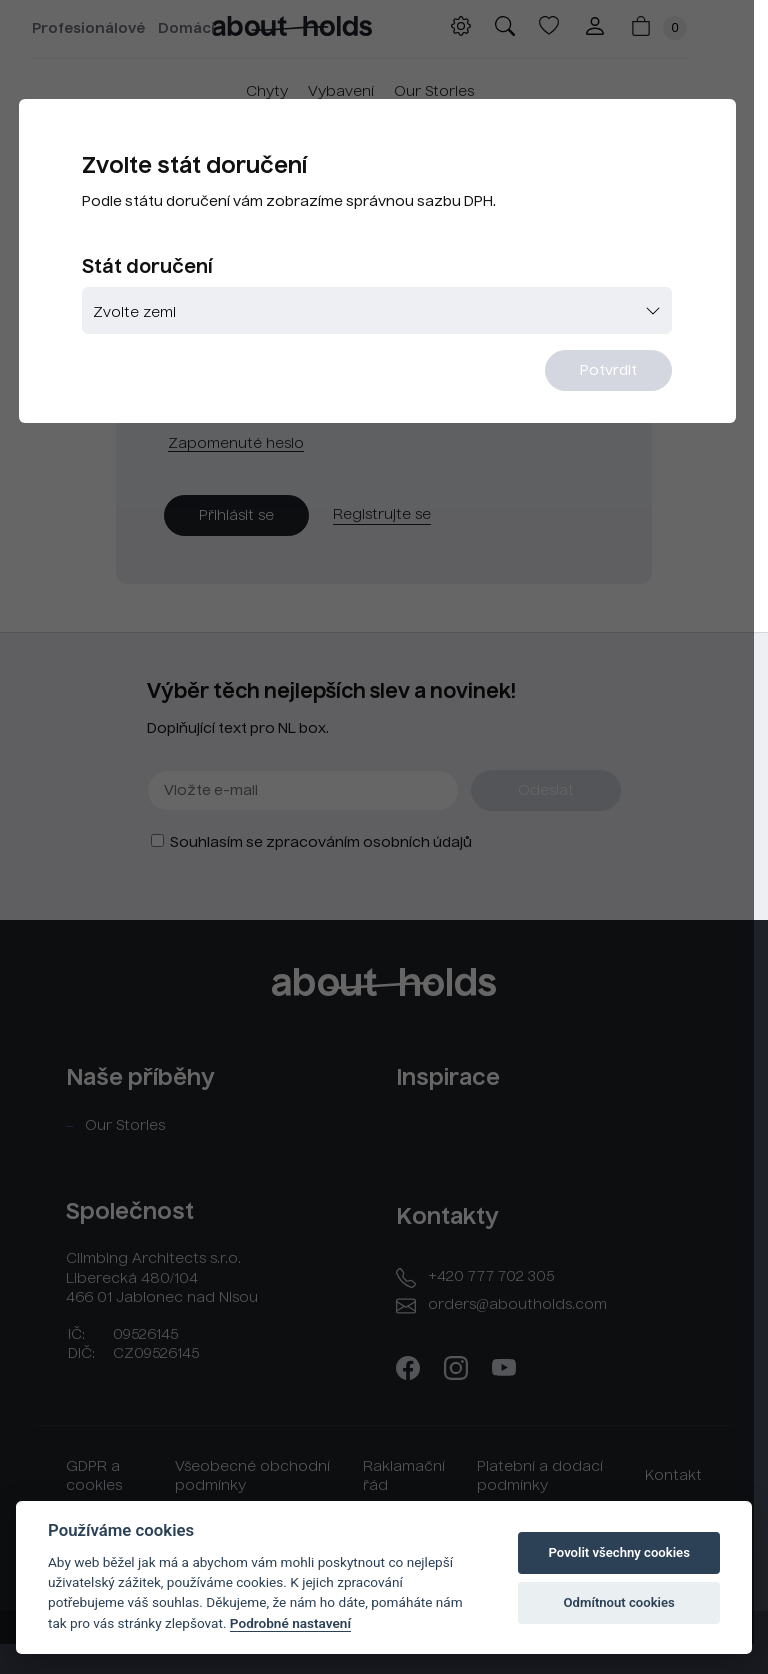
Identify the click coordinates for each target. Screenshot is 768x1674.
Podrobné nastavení (290, 1623)
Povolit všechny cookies (618, 1552)
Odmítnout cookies (619, 1602)
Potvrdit (621, 373)
